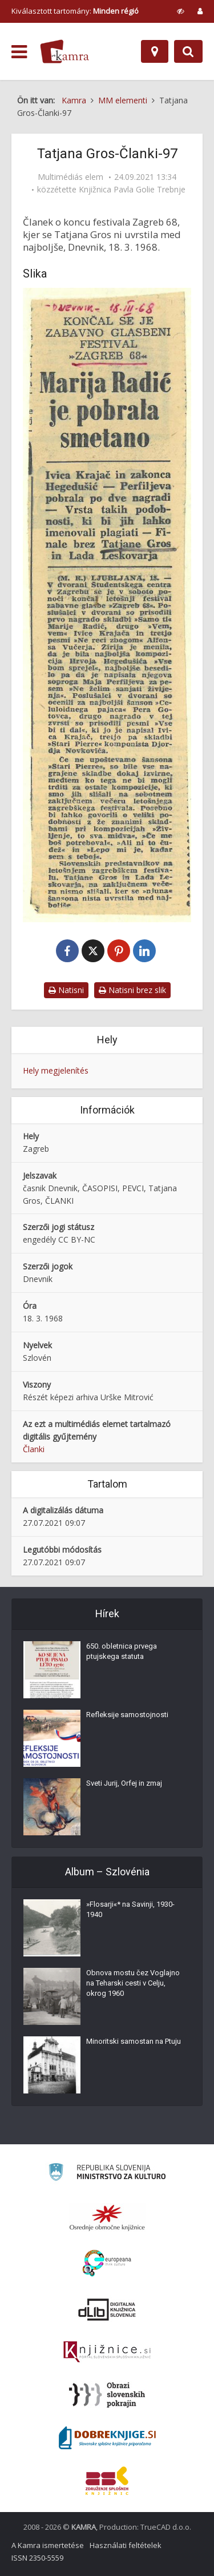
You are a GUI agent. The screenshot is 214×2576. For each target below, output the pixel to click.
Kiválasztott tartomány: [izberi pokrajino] (75, 11)
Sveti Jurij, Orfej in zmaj (124, 1783)
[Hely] (154, 51)
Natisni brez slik (132, 989)
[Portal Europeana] (107, 2263)
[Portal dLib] (107, 2309)
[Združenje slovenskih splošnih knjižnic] (107, 2352)
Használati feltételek (125, 2545)
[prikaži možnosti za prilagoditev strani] (180, 11)
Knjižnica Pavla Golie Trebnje (132, 189)
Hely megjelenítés (55, 1070)
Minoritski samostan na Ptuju (133, 2041)
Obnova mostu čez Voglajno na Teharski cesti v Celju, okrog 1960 (133, 1983)
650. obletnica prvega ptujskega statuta (121, 1651)
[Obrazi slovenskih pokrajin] (107, 2395)
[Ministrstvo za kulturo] (107, 2173)
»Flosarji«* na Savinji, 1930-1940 (130, 1909)
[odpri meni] (19, 52)
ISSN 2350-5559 (37, 2558)
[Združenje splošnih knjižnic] (107, 2480)
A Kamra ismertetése (47, 2545)
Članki (34, 1449)
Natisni (66, 989)
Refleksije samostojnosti (127, 1714)
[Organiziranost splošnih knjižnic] (107, 2217)
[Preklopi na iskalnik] (188, 51)
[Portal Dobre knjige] (107, 2437)
